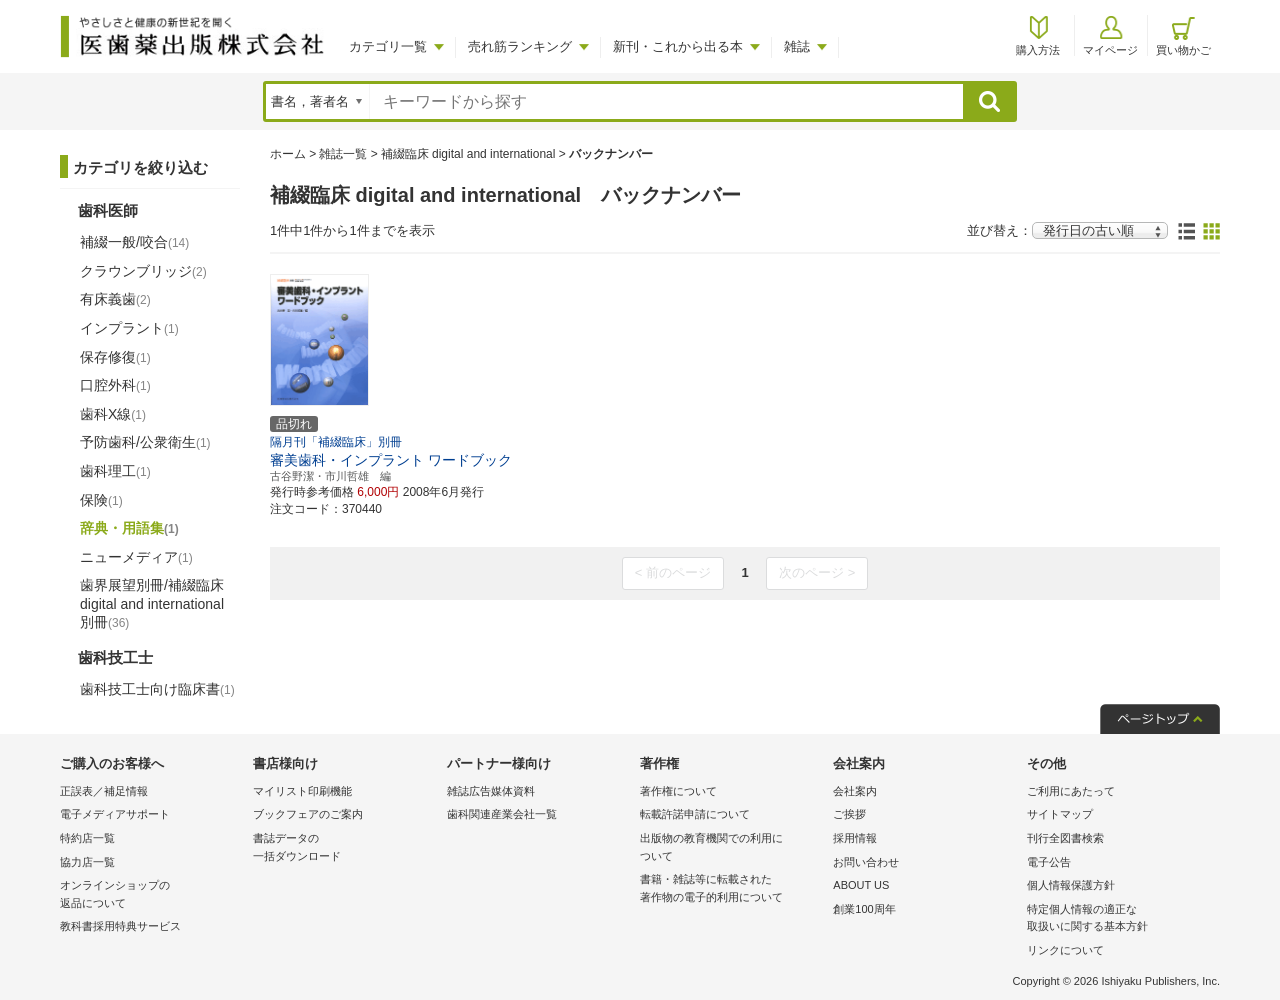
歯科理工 (115, 471)
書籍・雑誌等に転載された (731, 889)
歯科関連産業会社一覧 (502, 814)
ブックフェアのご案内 (308, 814)
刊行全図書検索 (1065, 838)
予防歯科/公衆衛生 (145, 442)
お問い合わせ (866, 862)
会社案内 (855, 791)
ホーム (288, 154)
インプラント (129, 328)
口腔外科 (115, 385)
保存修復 (115, 357)
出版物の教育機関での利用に (731, 848)
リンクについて (1065, 950)
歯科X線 (113, 414)
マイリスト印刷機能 (302, 791)
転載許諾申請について (695, 814)
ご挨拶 (849, 814)
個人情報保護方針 (1071, 885)
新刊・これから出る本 (678, 46)
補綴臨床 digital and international (468, 154)
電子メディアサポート (115, 814)
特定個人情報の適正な (1118, 919)
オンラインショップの (151, 895)
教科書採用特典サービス (120, 926)
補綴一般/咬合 (134, 242)
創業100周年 (864, 909)
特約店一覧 (87, 838)
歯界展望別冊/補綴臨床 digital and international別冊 (152, 603)
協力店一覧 (87, 862)
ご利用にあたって (1071, 791)
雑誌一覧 (343, 154)
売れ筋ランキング (520, 46)
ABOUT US (861, 885)
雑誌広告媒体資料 (491, 791)
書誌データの (344, 848)
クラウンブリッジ (143, 271)
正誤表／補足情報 (104, 791)
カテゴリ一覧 (388, 46)
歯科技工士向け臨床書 (157, 689)
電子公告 (1049, 862)
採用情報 (855, 838)
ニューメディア (136, 557)
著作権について (678, 791)
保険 (101, 500)
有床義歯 (115, 299)
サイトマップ (1060, 814)
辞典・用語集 (129, 528)
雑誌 (797, 46)
